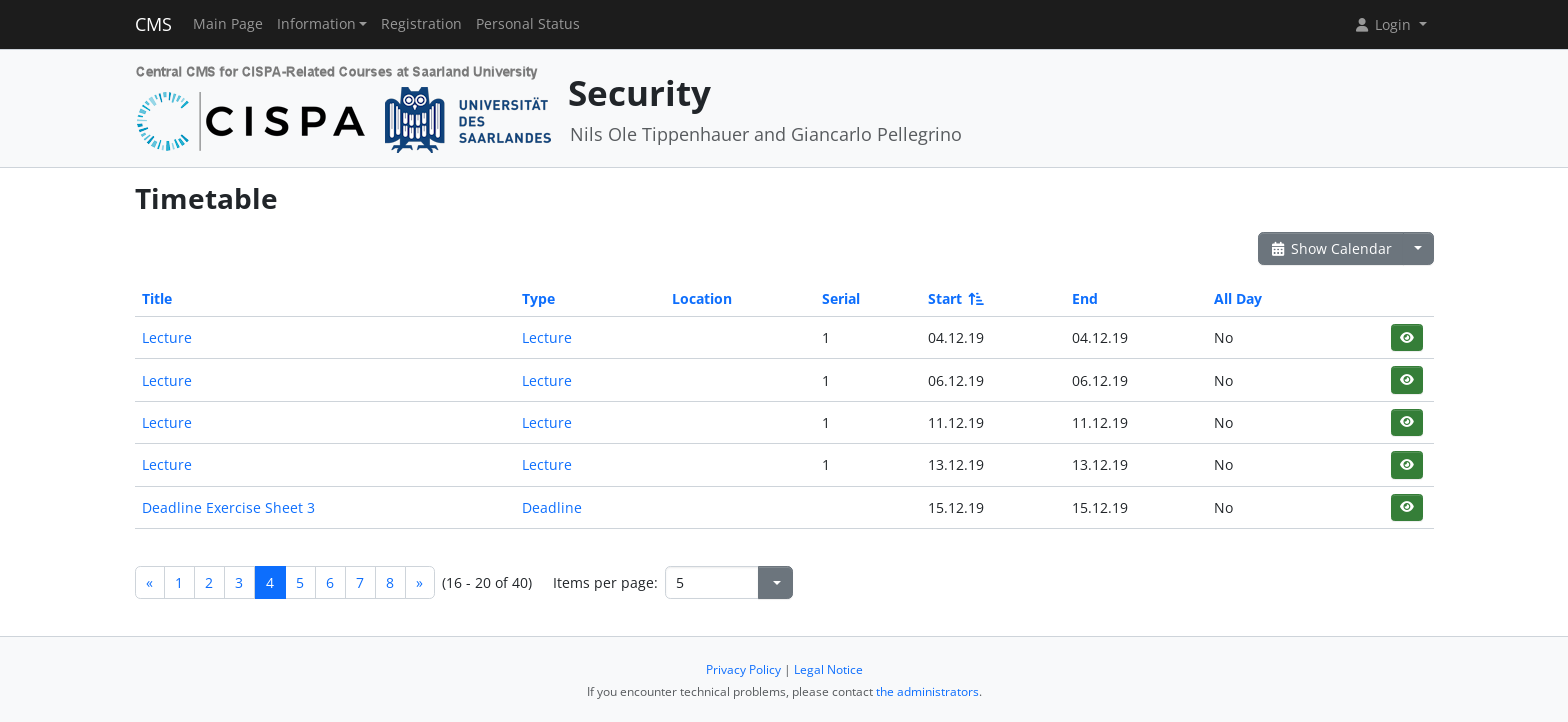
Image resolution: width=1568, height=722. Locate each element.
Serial (841, 298)
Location (702, 298)
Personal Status (528, 24)
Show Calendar (1331, 248)
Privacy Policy (743, 669)
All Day (1238, 298)
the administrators (927, 691)
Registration (421, 24)
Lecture (167, 337)
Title (157, 298)
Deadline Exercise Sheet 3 (228, 507)
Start (954, 298)
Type (538, 298)
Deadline (552, 507)
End (1085, 298)
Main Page (228, 24)
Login (1384, 24)
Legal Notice (828, 669)
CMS (153, 24)
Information (316, 24)
